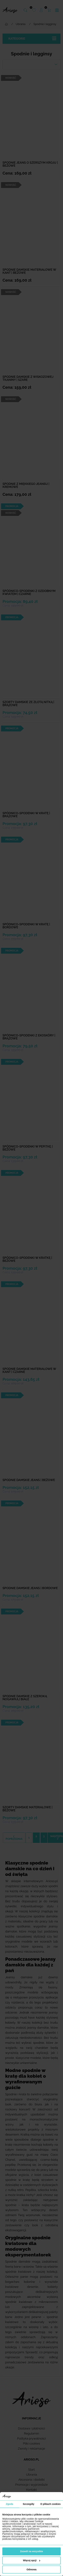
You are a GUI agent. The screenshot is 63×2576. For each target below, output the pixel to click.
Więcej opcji (31, 2560)
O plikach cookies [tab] (50, 2504)
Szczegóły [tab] (28, 2504)
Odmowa (31, 2569)
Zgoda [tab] (9, 2504)
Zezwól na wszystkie (31, 2551)
